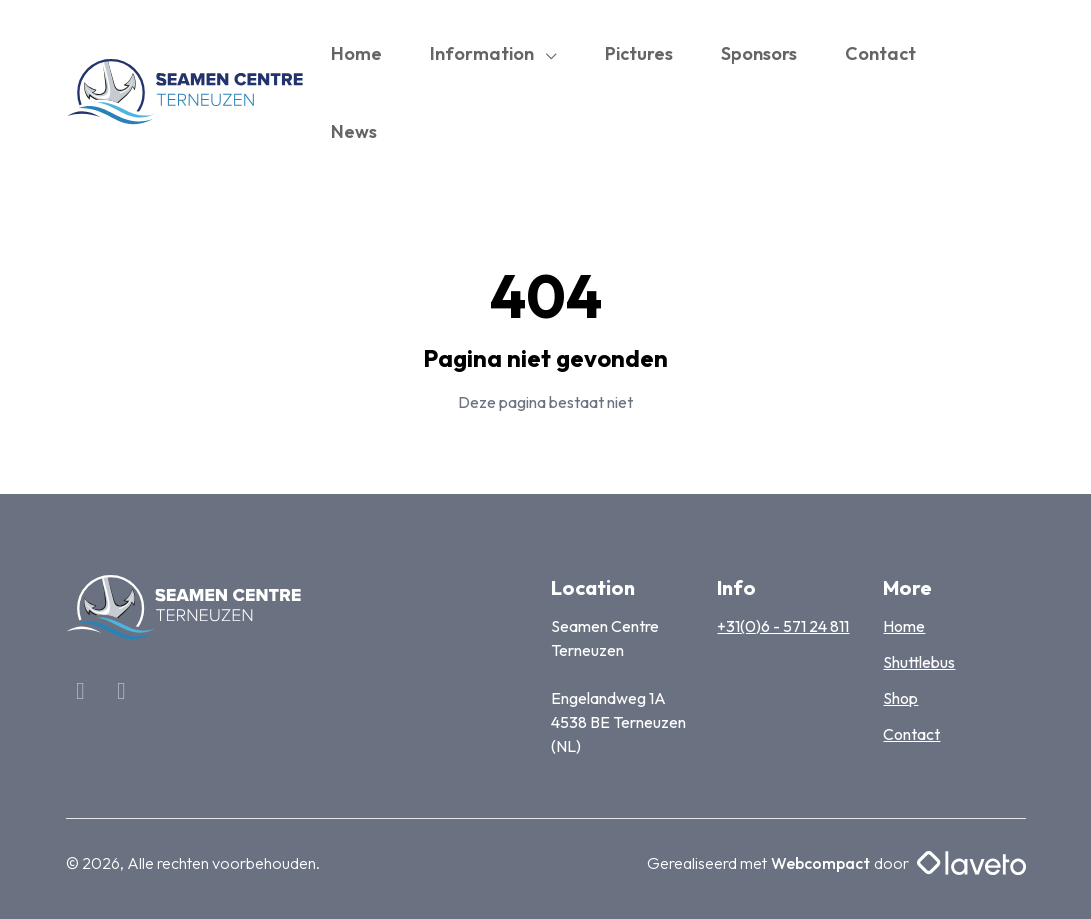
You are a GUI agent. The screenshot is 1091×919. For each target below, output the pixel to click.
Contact (880, 53)
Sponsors (759, 53)
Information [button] (484, 53)
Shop (900, 698)
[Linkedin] (122, 693)
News (354, 131)
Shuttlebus (919, 662)
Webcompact (820, 863)
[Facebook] (82, 693)
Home (356, 53)
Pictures (639, 53)
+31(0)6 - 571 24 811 (783, 626)
